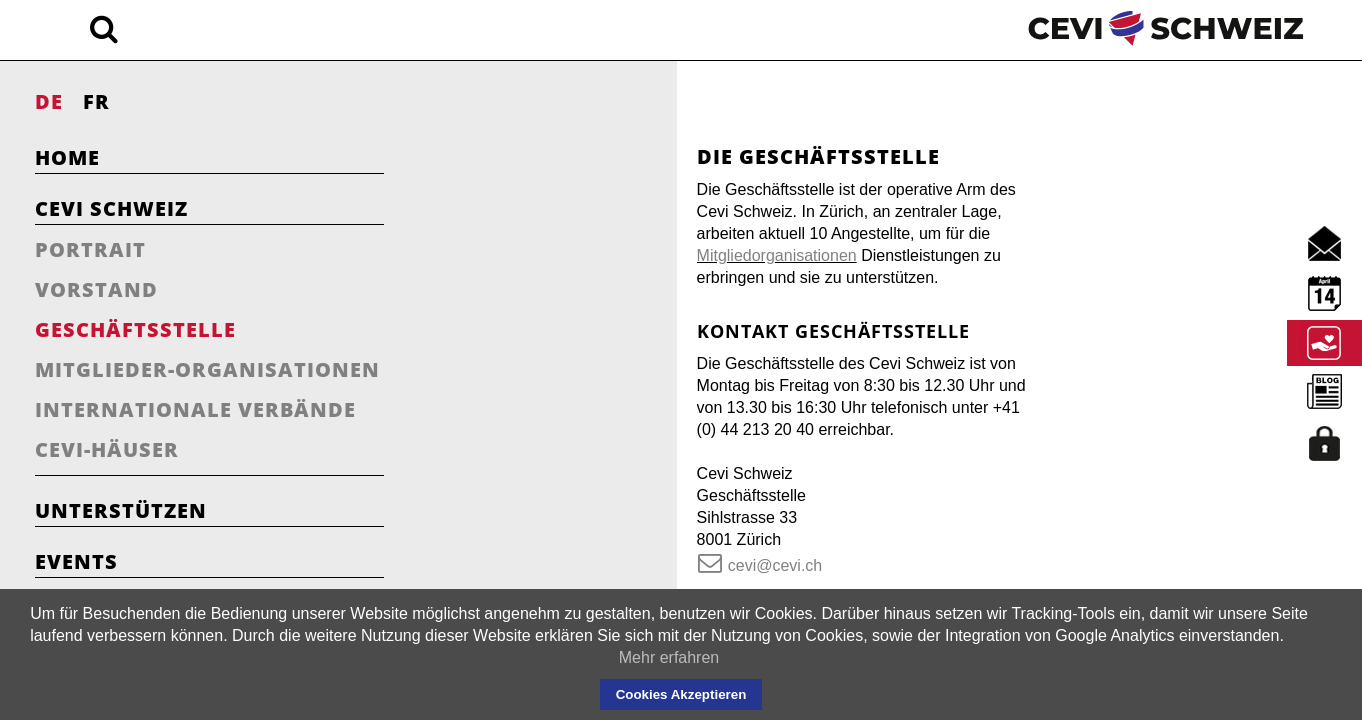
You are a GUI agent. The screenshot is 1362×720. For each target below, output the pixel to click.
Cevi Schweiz (111, 208)
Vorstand (96, 289)
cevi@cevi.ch (552, 521)
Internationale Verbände (195, 409)
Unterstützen (121, 510)
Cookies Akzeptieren (681, 694)
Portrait (90, 249)
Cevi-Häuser (107, 449)
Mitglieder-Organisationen (207, 369)
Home (67, 157)
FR (96, 101)
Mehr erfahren (669, 657)
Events (76, 561)
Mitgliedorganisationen (603, 233)
